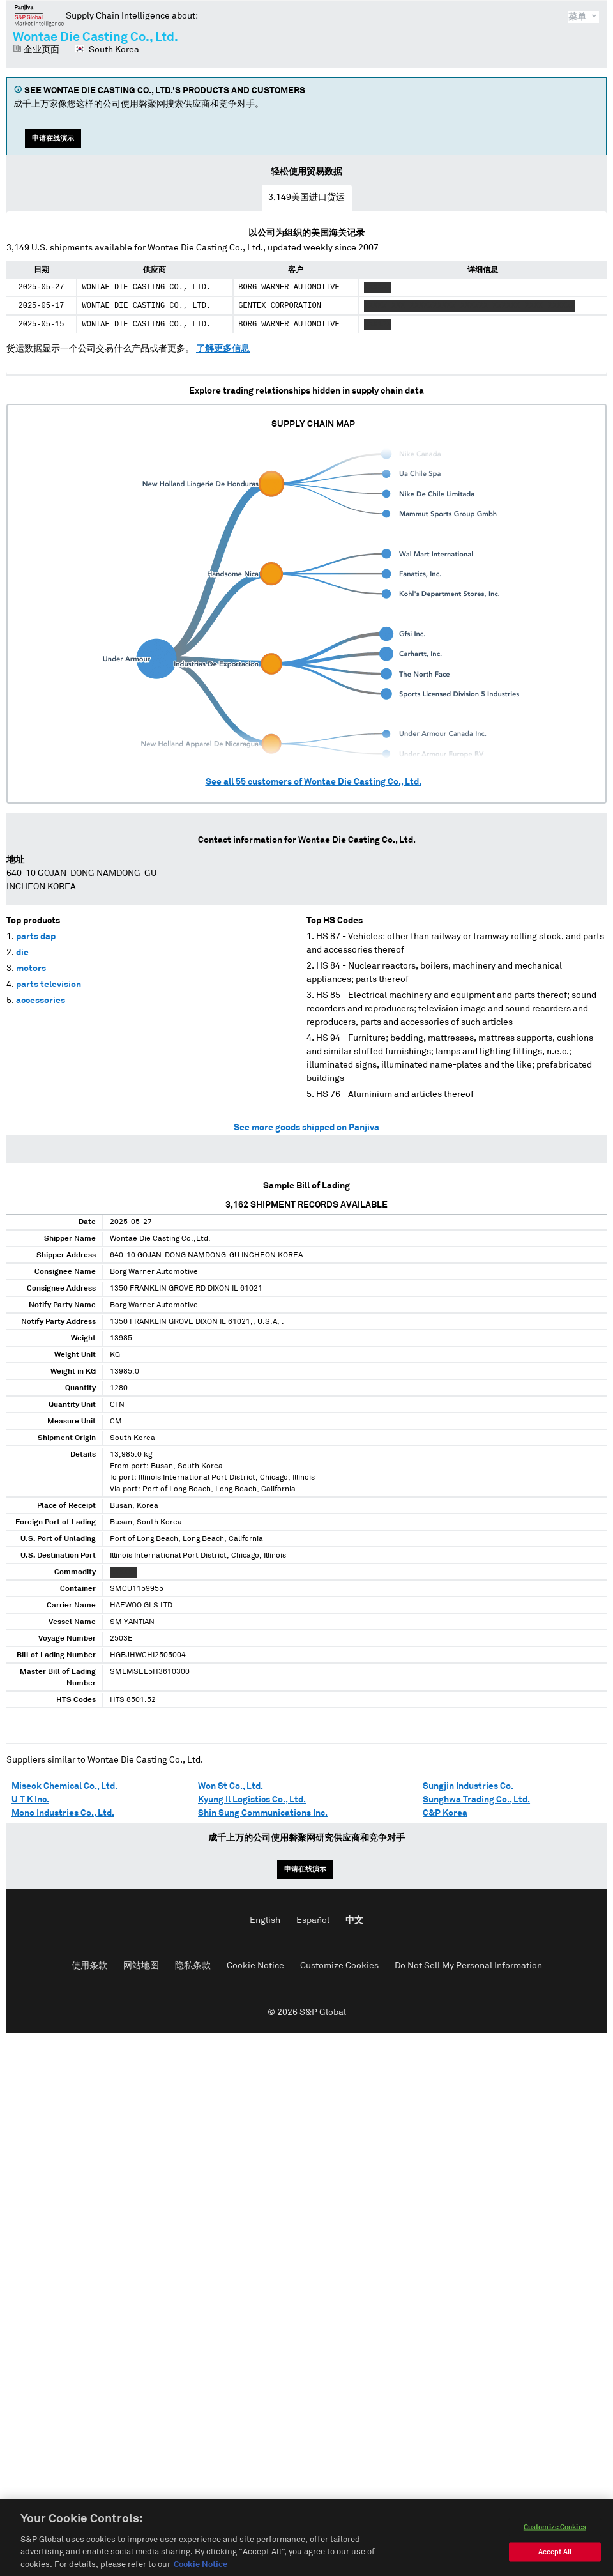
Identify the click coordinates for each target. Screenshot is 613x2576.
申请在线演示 (53, 138)
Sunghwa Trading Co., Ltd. (476, 1799)
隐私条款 (193, 1965)
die (22, 952)
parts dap (36, 936)
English (265, 1920)
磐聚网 (39, 15)
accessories (40, 1000)
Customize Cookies (339, 1965)
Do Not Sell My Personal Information (468, 1965)
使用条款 (89, 1965)
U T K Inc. (30, 1799)
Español (312, 1920)
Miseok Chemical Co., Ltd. (64, 1786)
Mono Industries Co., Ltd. (62, 1813)
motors (31, 968)
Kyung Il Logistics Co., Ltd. (252, 1799)
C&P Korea (445, 1813)
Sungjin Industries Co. (468, 1786)
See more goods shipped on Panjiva (306, 1127)
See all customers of (313, 782)
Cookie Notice (255, 1965)
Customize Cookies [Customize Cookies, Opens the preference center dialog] (555, 2543)
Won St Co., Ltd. (230, 1786)
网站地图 (141, 1965)
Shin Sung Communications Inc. (263, 1813)
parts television (48, 984)
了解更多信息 (223, 348)
